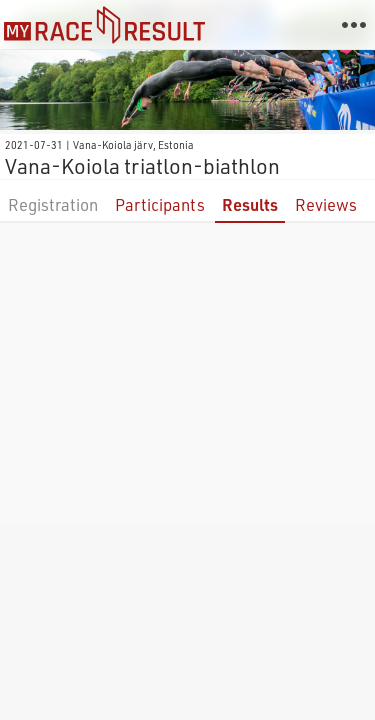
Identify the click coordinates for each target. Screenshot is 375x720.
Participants (160, 204)
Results (250, 204)
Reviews (326, 204)
